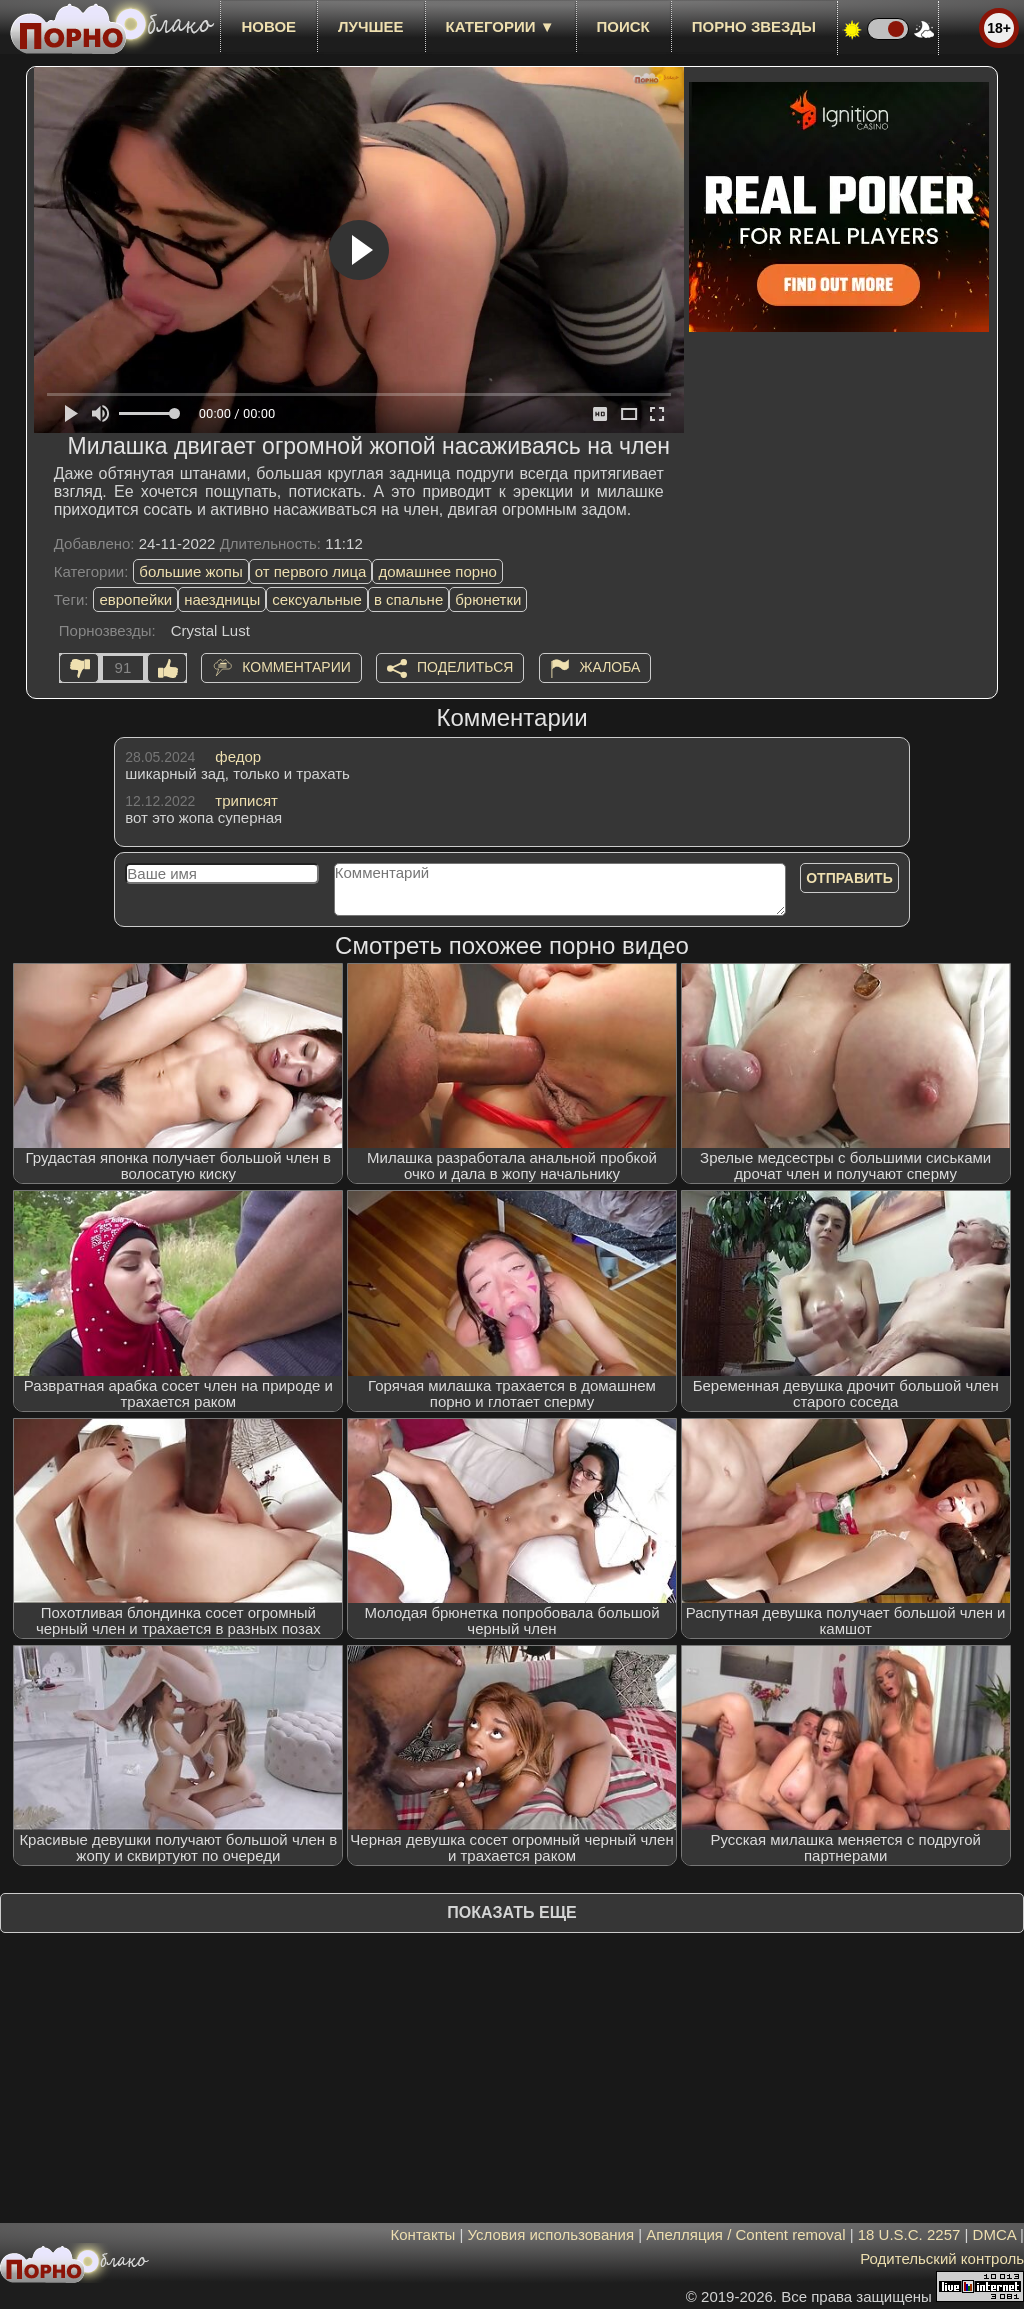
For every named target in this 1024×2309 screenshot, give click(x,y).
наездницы (222, 599)
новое (268, 26)
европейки (135, 599)
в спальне (408, 599)
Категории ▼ (500, 26)
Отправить (849, 878)
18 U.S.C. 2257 (909, 2234)
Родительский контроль (942, 2258)
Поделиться (465, 667)
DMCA (994, 2234)
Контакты (423, 2234)
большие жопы (190, 571)
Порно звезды (754, 26)
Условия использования (551, 2234)
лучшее (370, 26)
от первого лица (311, 571)
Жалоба (610, 667)
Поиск (623, 26)
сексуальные (317, 599)
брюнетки (488, 599)
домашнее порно (437, 571)
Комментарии (296, 667)
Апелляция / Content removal (745, 2234)
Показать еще (511, 1912)
